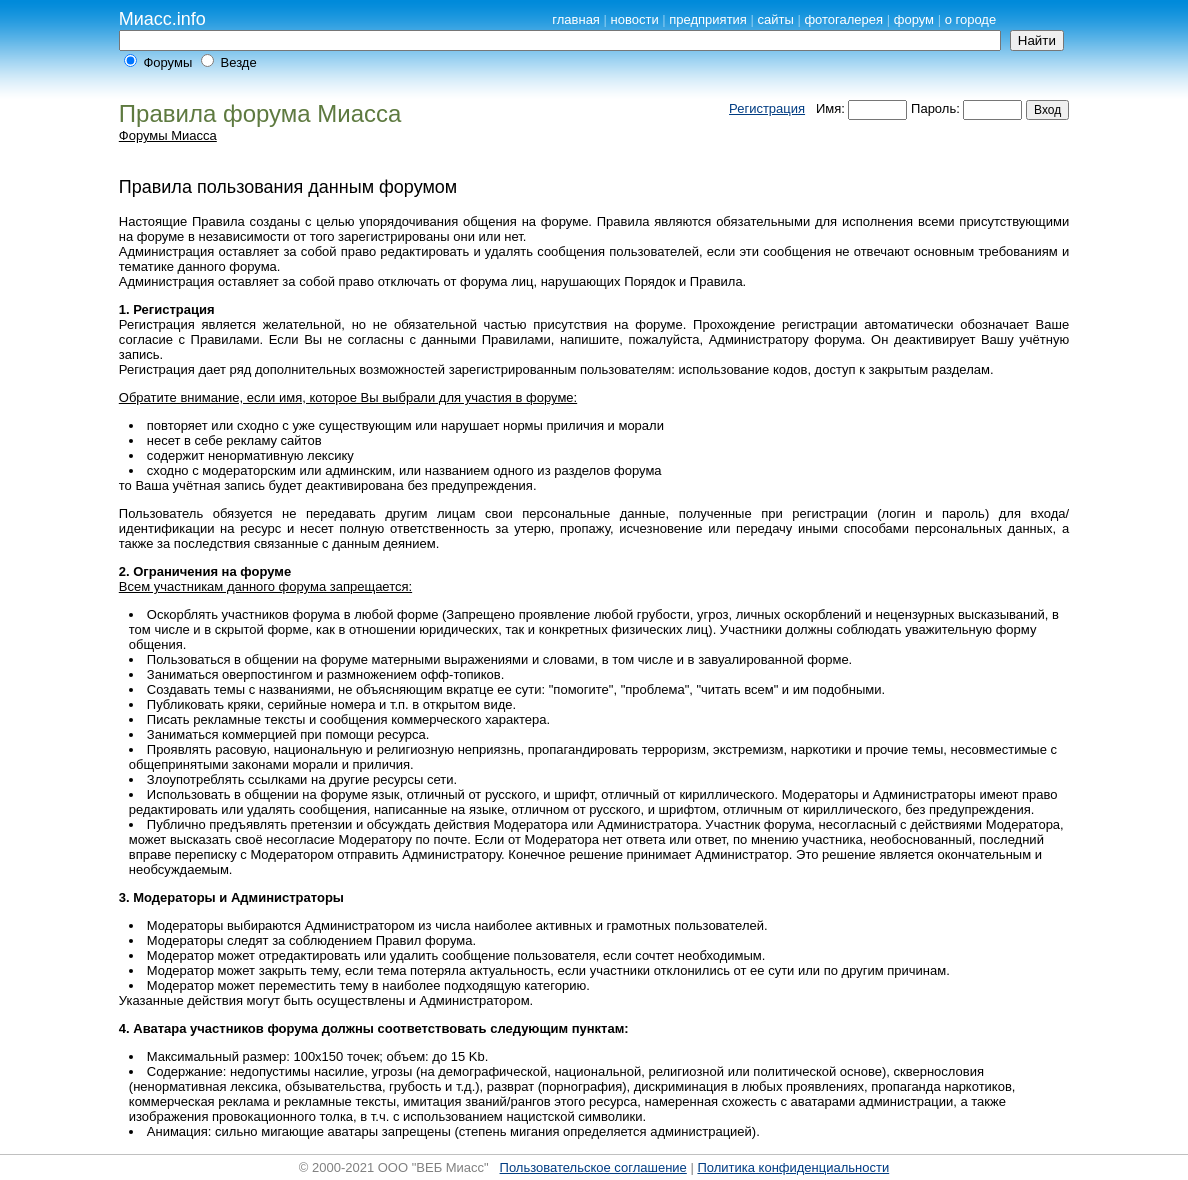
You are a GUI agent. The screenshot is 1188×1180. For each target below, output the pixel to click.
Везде (239, 62)
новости (635, 19)
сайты (776, 19)
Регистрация (767, 108)
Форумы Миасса (168, 135)
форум (914, 19)
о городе (971, 19)
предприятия (708, 19)
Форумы (167, 62)
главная (576, 19)
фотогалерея (843, 19)
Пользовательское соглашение (593, 1167)
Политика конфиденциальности (793, 1167)
